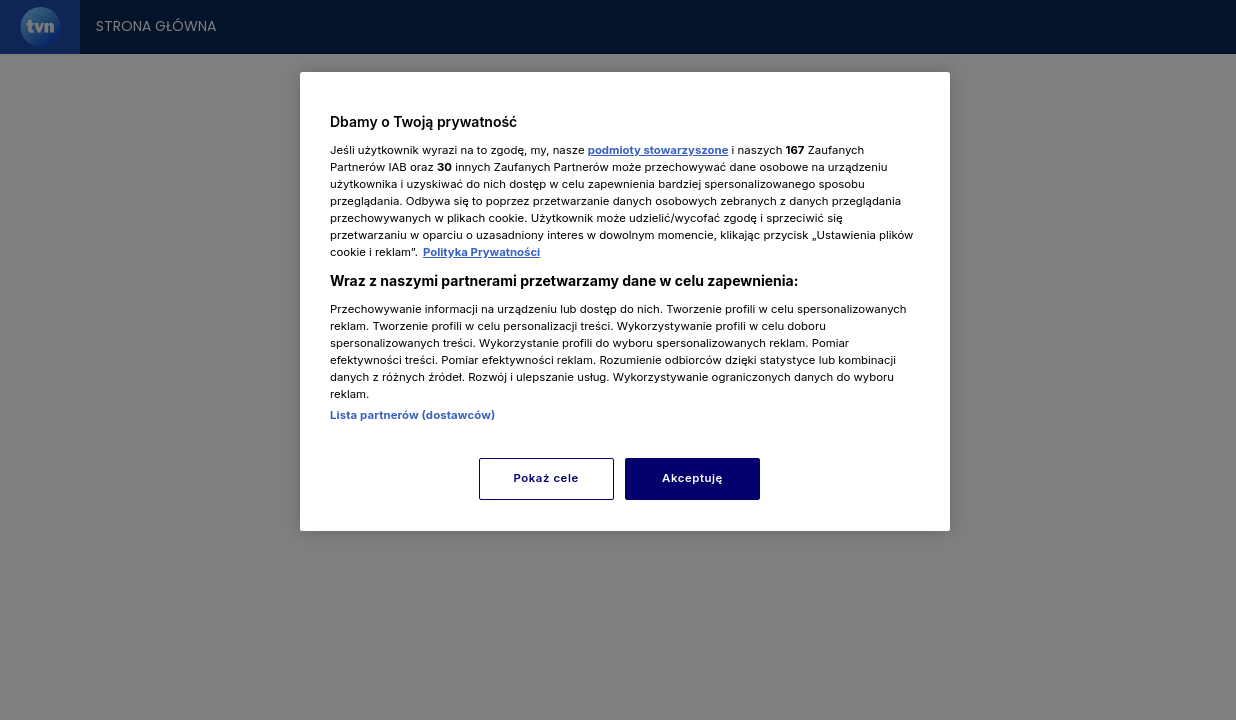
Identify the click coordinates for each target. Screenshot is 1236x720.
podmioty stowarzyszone (658, 150)
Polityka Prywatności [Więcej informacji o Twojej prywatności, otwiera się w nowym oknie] (481, 252)
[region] (625, 301)
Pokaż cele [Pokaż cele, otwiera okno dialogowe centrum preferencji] (546, 478)
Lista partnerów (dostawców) (412, 415)
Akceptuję (692, 478)
